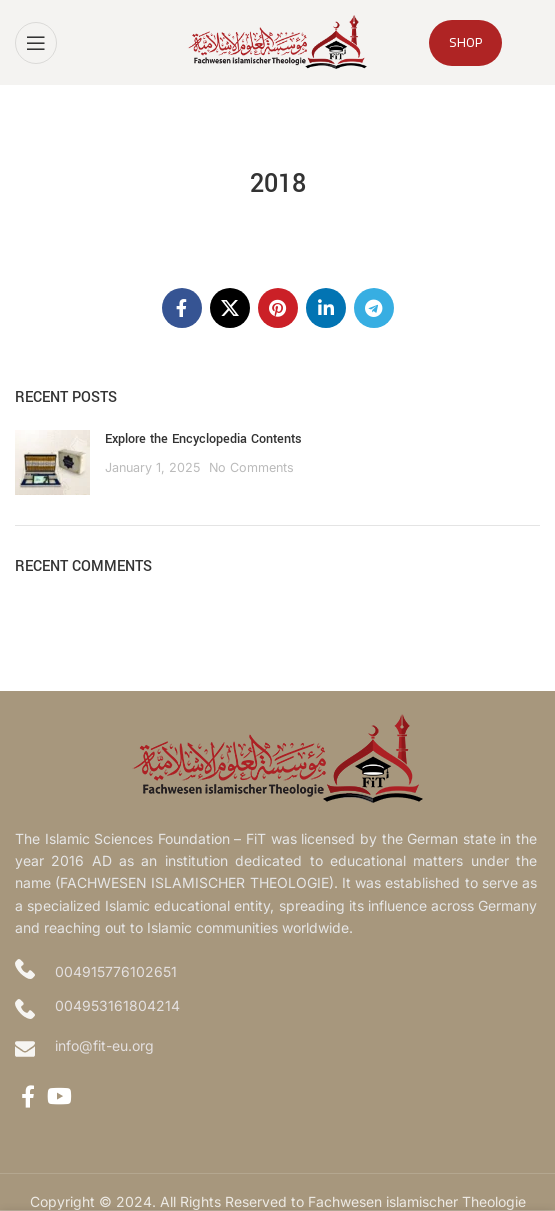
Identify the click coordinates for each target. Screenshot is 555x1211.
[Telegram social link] (374, 308)
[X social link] (230, 308)
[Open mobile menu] (36, 43)
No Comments (251, 467)
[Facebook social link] (182, 308)
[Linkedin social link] (326, 308)
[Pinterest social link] (278, 308)
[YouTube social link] (59, 1096)
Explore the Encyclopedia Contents (203, 439)
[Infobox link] (277, 1049)
